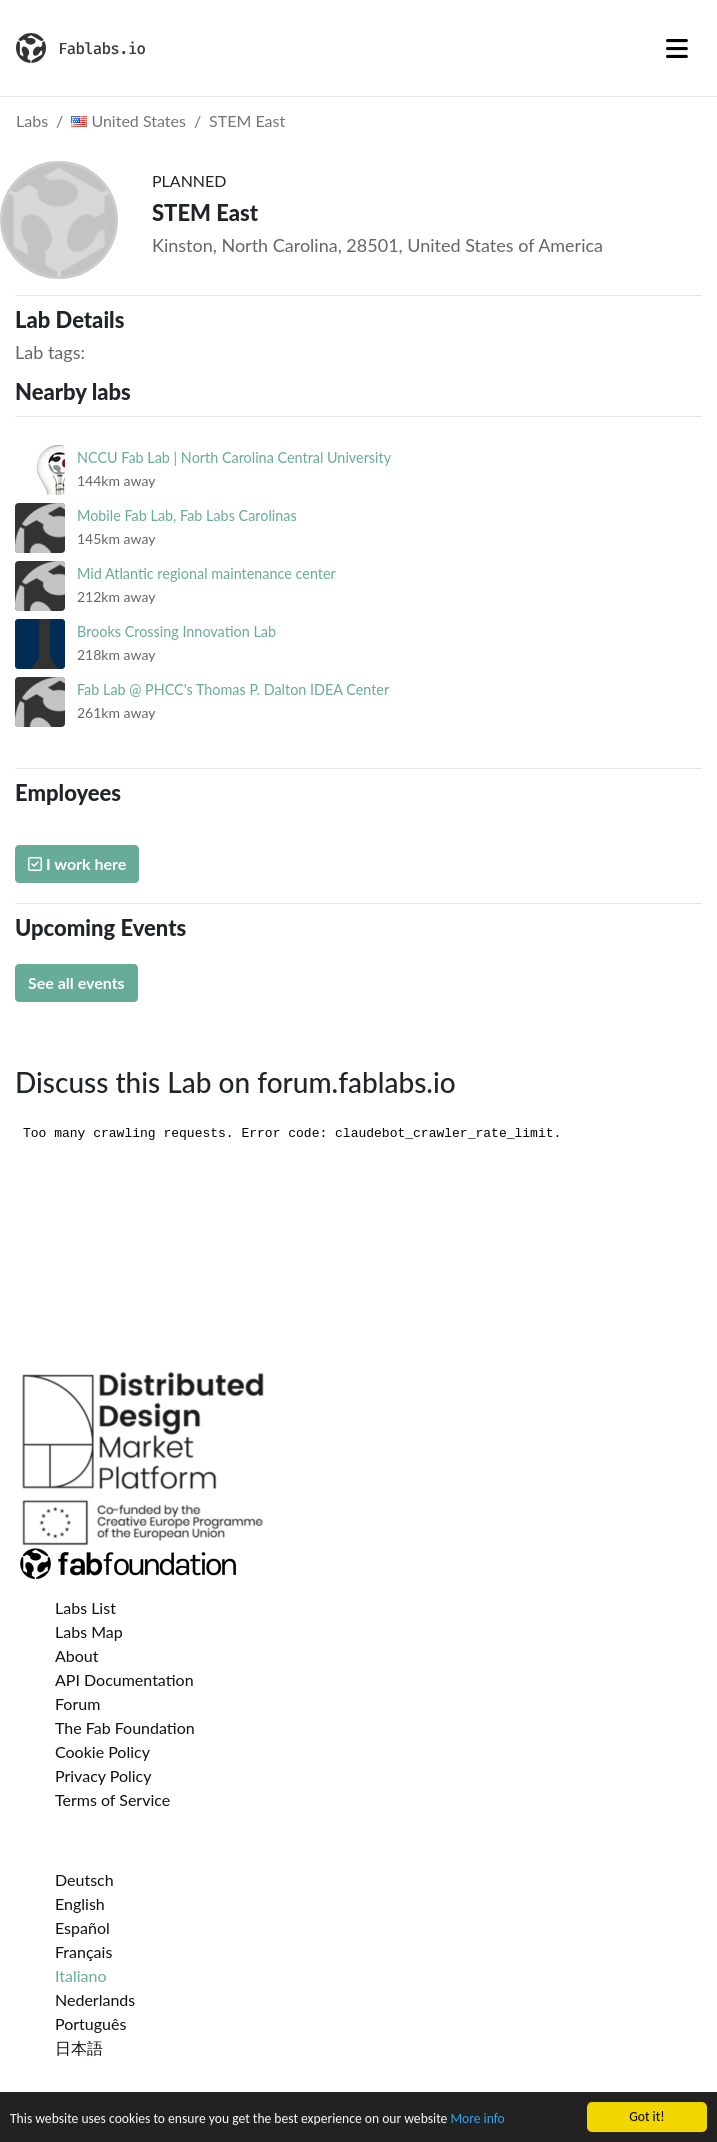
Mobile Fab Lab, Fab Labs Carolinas (187, 515)
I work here (77, 863)
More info (477, 2120)
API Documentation (124, 1679)
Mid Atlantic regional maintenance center (206, 573)
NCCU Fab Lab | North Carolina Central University (234, 457)
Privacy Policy (103, 1775)
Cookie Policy (102, 1751)
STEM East (247, 120)
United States (128, 120)
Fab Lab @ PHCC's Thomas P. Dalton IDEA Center (233, 689)
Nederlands (95, 1999)
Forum (77, 1703)
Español (82, 1927)
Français (83, 1951)
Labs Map (89, 1631)
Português (90, 2023)
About (77, 1655)
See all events (76, 982)
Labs (32, 120)
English (80, 1903)
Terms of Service (112, 1799)
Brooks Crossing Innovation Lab (176, 631)
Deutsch (84, 1879)
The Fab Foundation (125, 1727)
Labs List (85, 1607)
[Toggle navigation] (677, 48)
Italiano (81, 1975)
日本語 (79, 2047)
